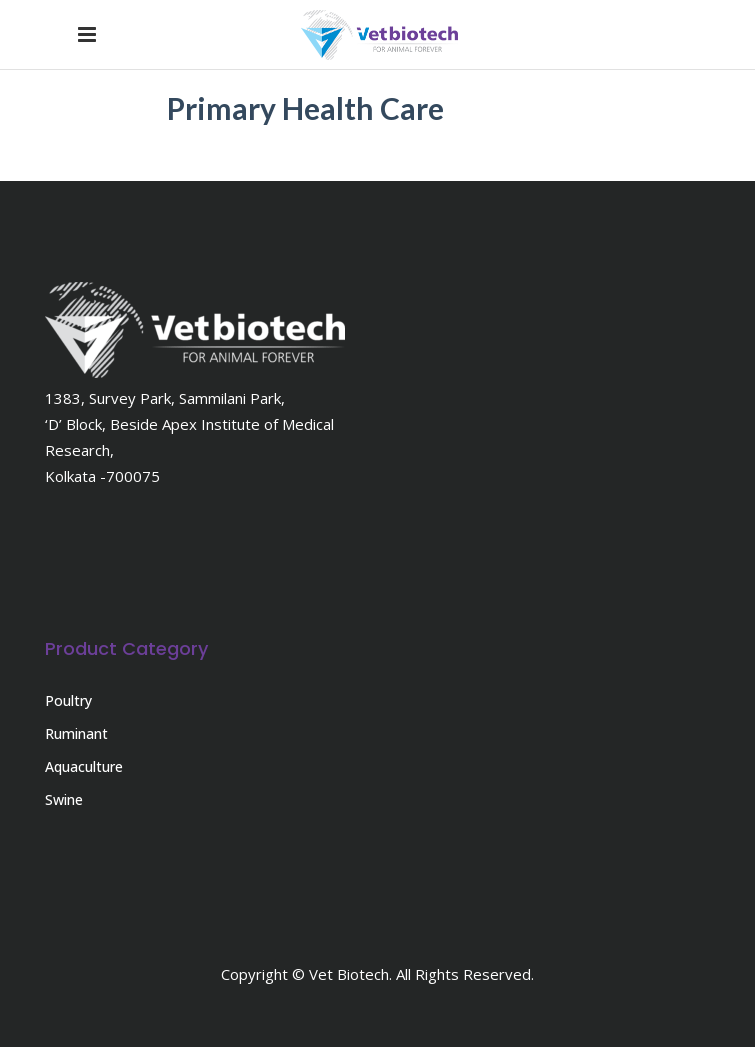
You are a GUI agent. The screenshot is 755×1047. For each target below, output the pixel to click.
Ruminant (76, 733)
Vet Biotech (349, 974)
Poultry (68, 700)
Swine (64, 799)
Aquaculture (84, 766)
